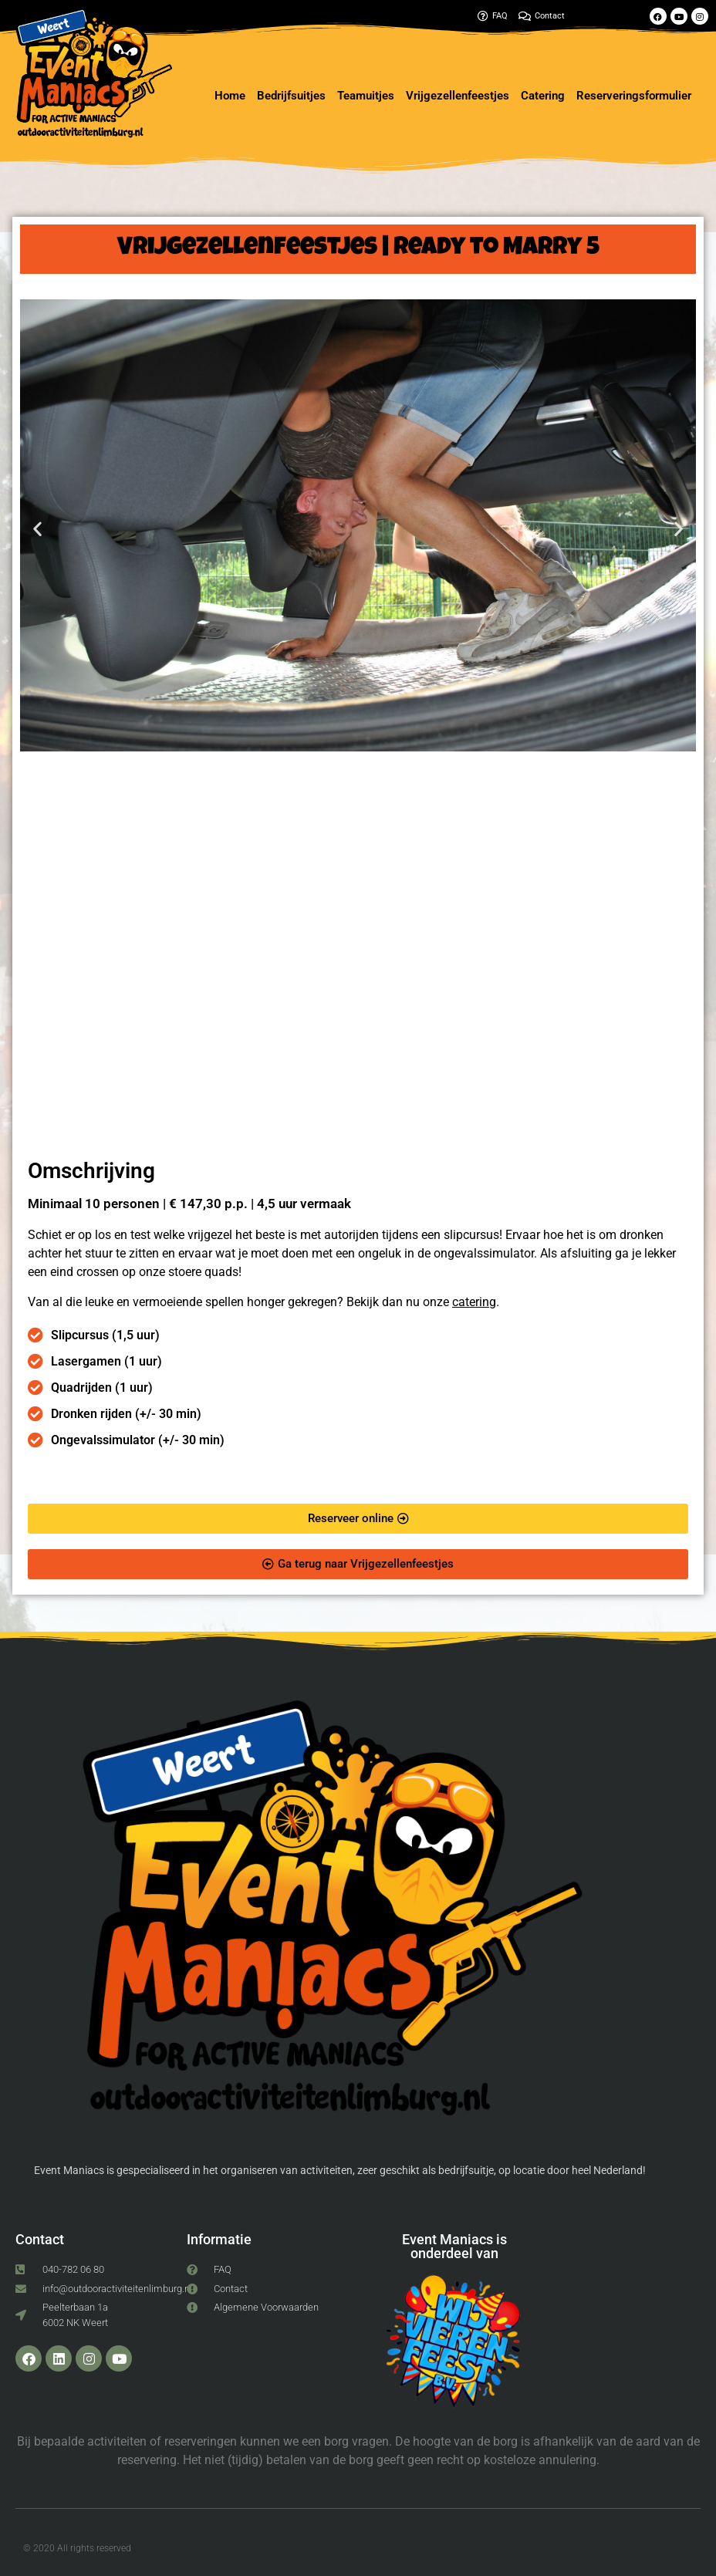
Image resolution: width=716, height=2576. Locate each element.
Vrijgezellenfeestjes (457, 96)
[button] (37, 528)
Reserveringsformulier (633, 96)
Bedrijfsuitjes (291, 96)
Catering (543, 96)
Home (229, 96)
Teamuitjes (365, 96)
